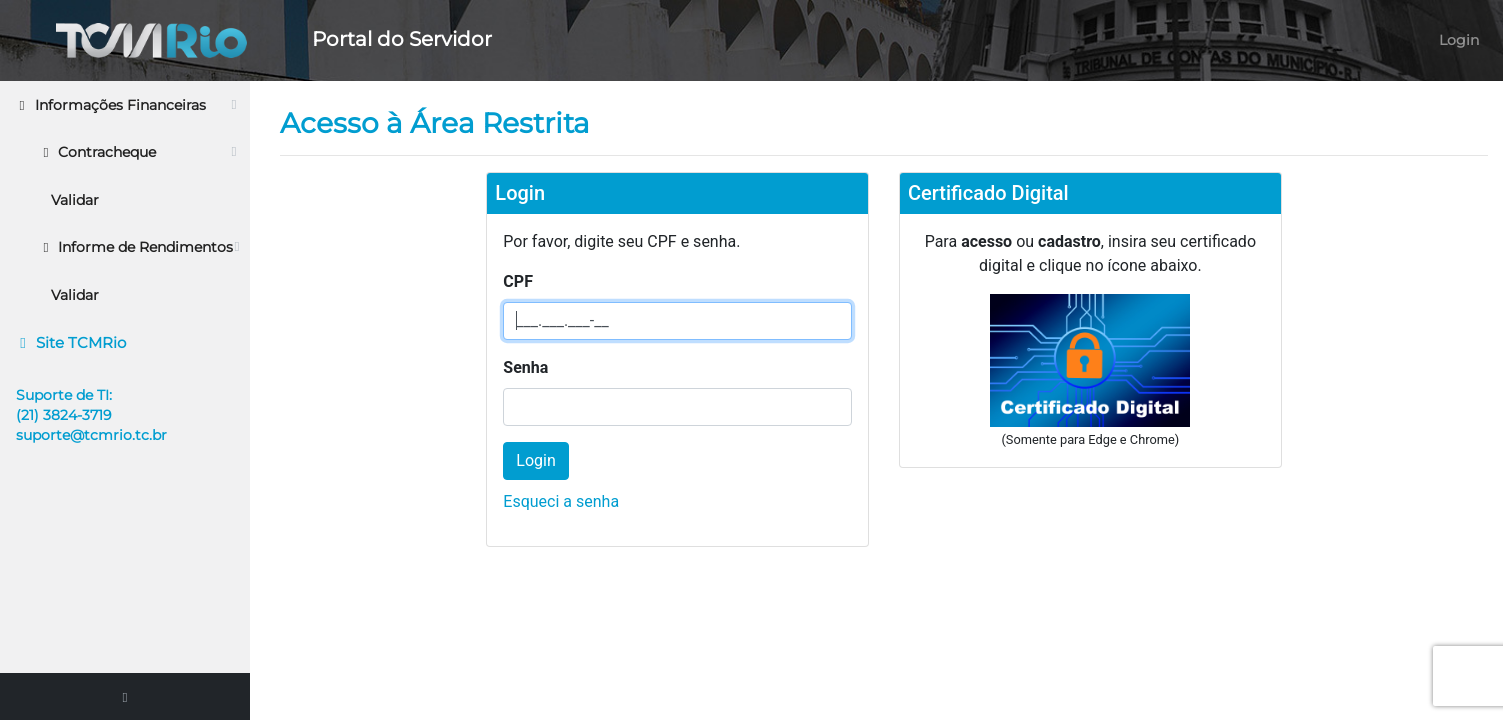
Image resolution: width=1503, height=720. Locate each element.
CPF (518, 281)
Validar (75, 200)
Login (1459, 40)
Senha (525, 367)
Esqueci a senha (561, 501)
